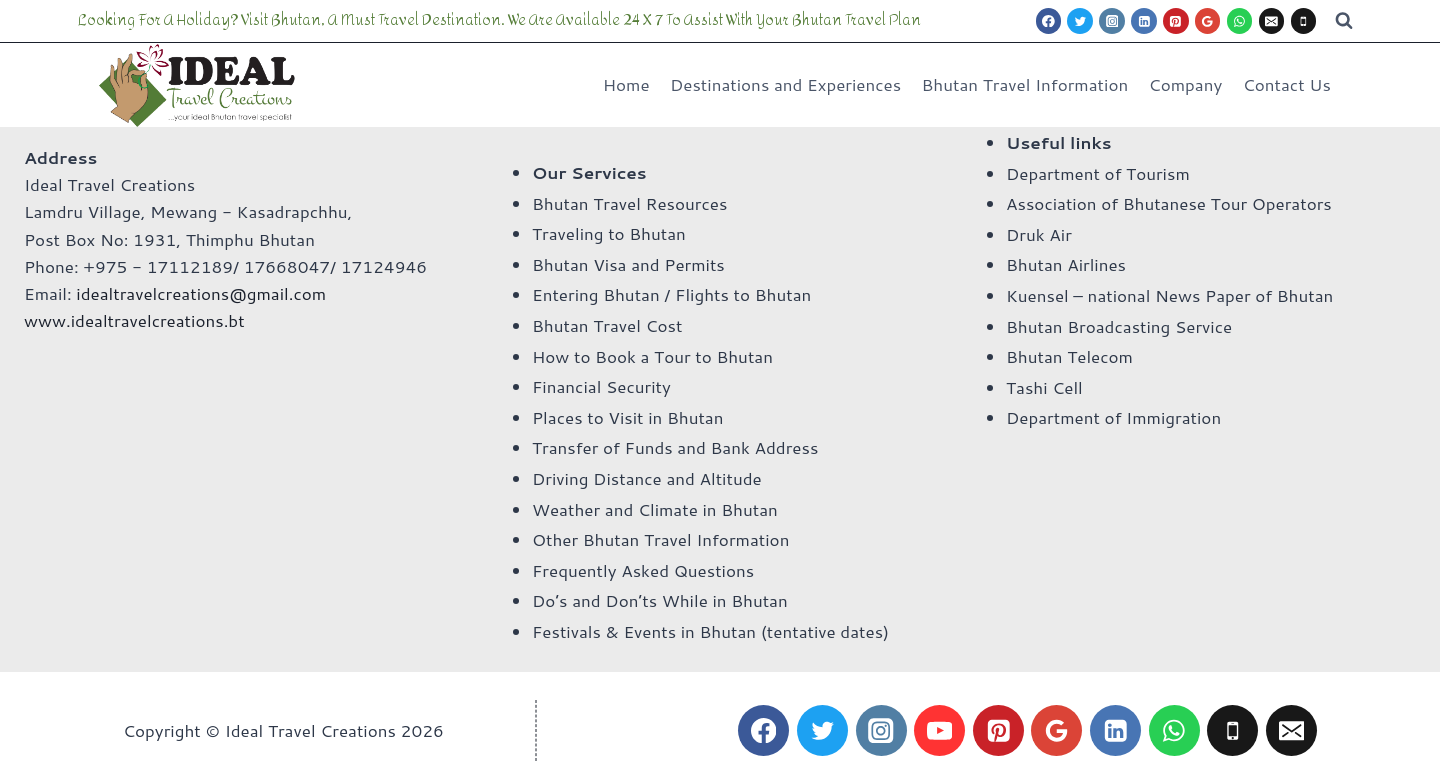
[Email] (1272, 21)
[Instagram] (1112, 21)
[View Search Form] (1344, 21)
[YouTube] (939, 730)
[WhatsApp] (1240, 21)
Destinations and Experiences (785, 84)
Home (626, 84)
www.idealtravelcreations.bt (134, 320)
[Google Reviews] (1208, 21)
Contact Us (1287, 84)
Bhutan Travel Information (1025, 84)
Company (1186, 84)
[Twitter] (1080, 21)
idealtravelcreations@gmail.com (201, 293)
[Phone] (1304, 21)
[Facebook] (1049, 21)
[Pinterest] (1176, 21)
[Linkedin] (1144, 21)
